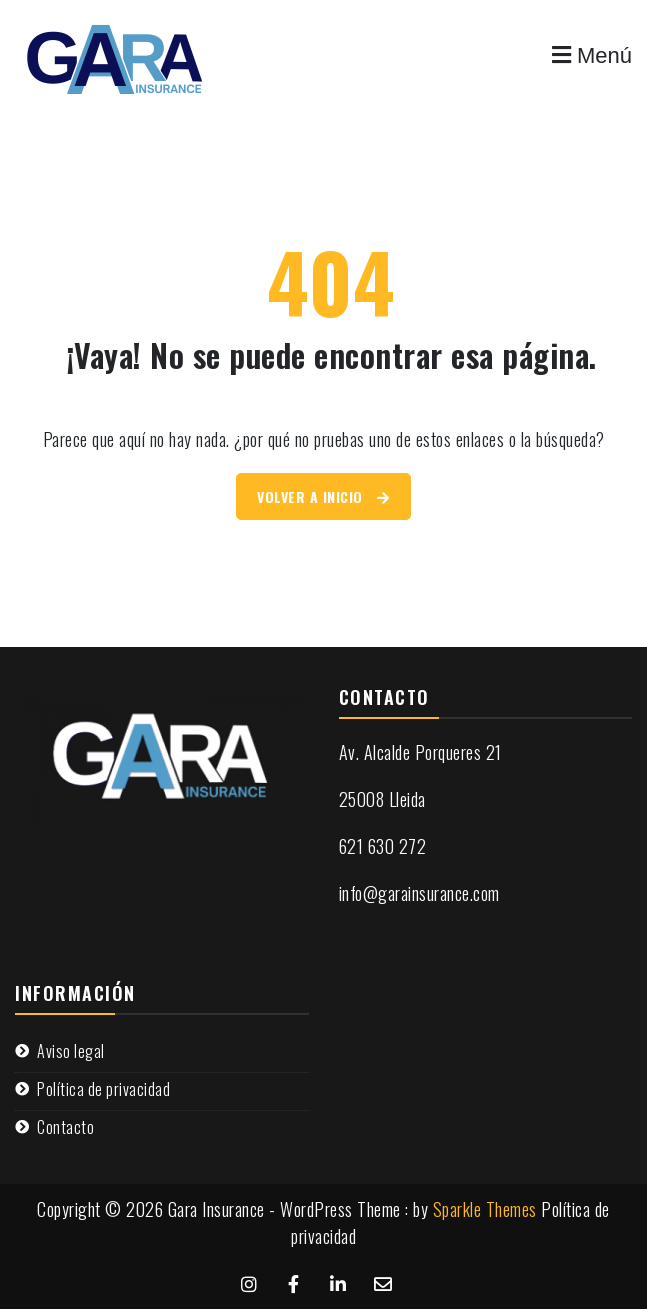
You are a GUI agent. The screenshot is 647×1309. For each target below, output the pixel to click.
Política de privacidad (103, 1089)
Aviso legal (71, 1051)
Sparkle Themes (485, 1209)
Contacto (65, 1127)
